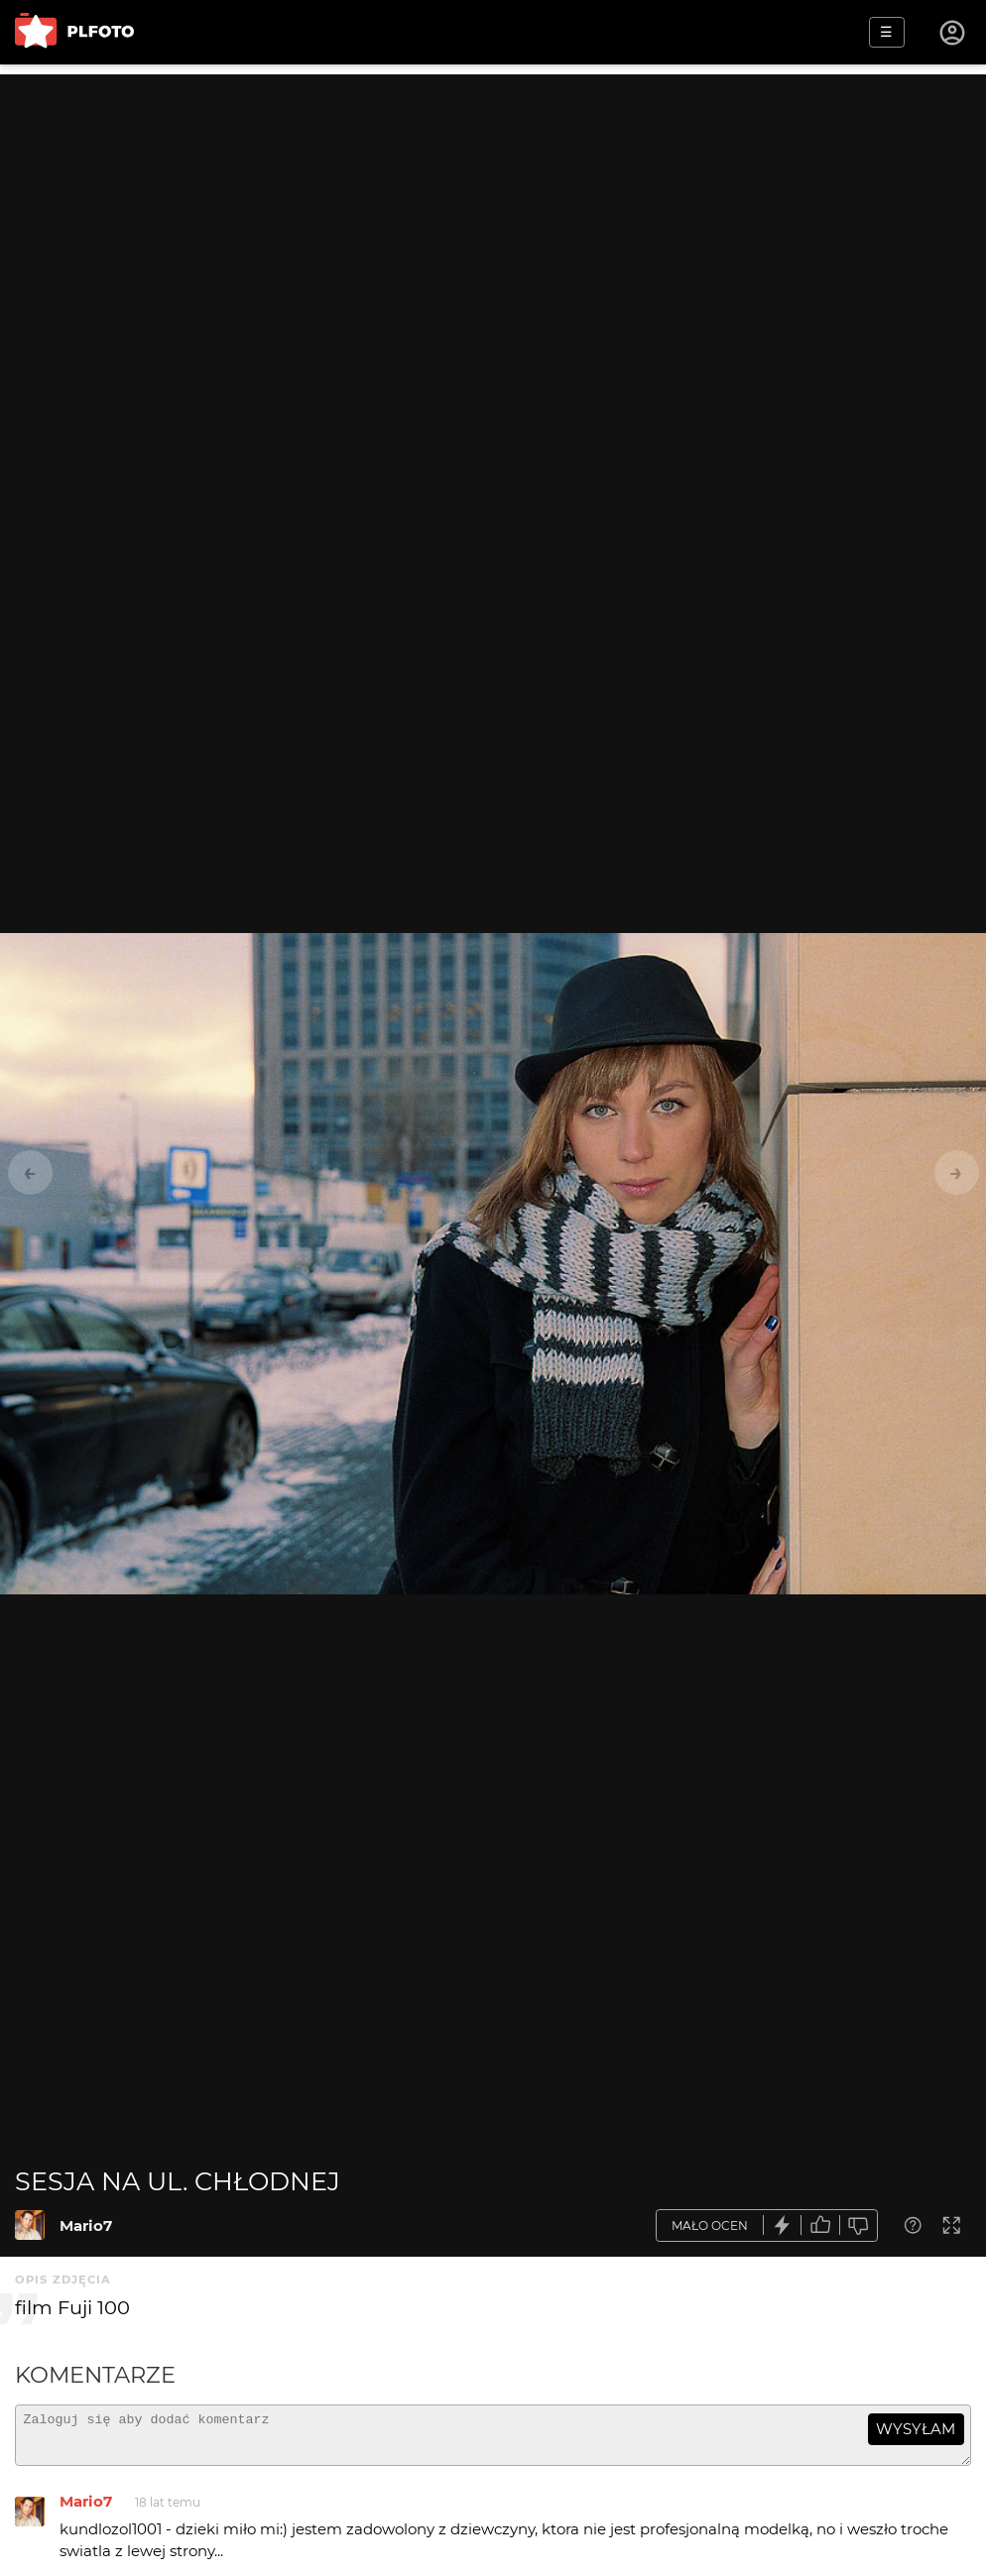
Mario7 (86, 2225)
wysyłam (915, 2428)
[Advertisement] (493, 213)
